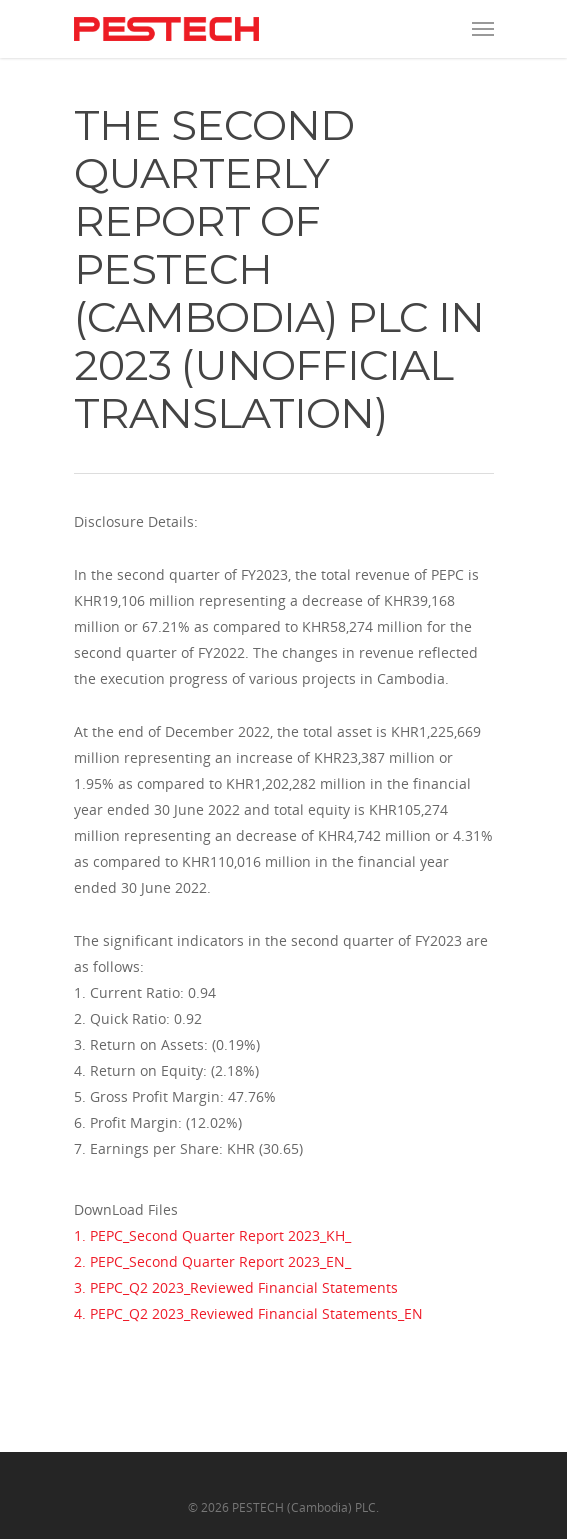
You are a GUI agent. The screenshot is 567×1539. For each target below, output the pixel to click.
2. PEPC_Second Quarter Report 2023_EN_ (212, 1261)
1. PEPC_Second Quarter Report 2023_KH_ (212, 1235)
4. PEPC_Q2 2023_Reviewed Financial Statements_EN (248, 1313)
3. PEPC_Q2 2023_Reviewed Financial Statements (236, 1287)
